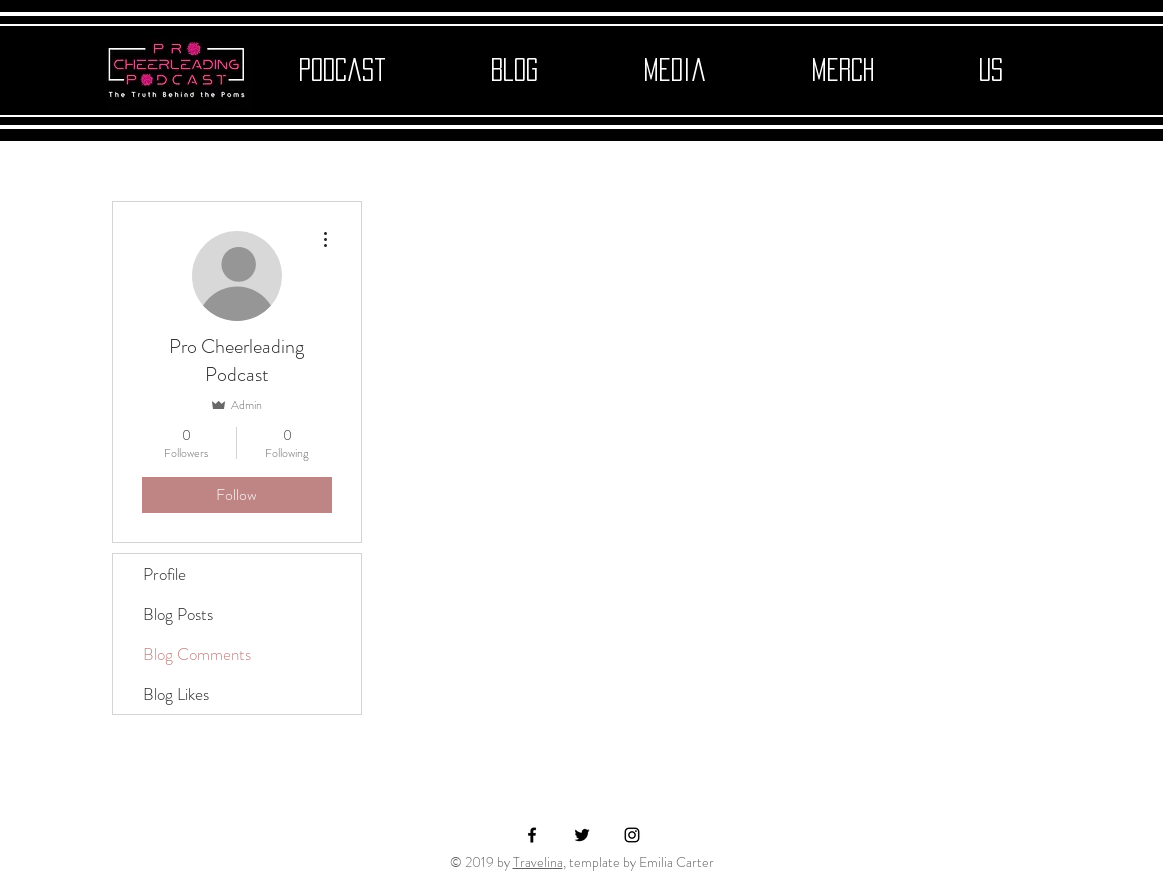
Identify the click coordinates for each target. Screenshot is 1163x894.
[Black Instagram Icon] (632, 835)
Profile (164, 574)
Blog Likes (176, 694)
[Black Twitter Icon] (582, 835)
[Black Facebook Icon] (532, 835)
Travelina (538, 862)
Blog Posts (178, 614)
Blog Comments (197, 654)
